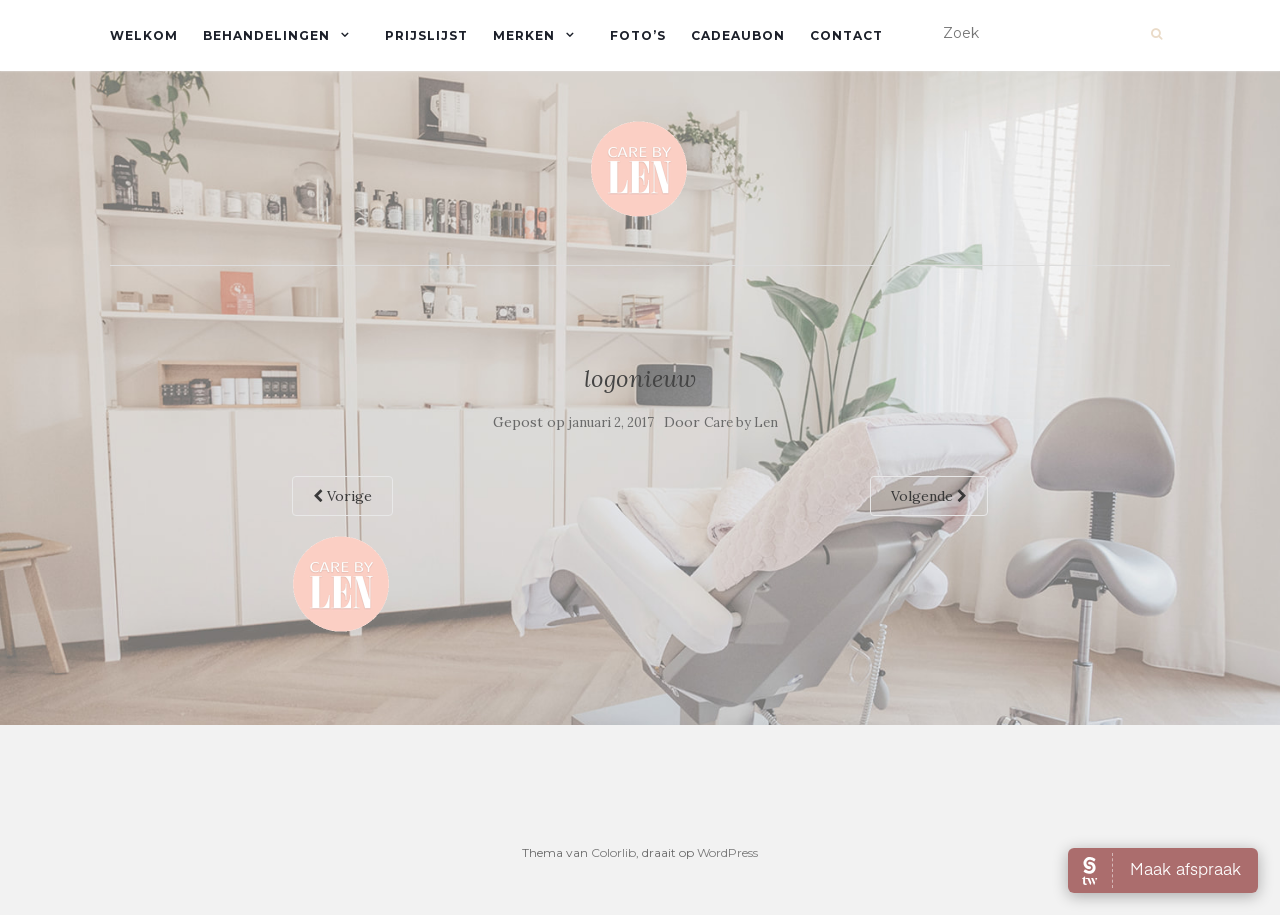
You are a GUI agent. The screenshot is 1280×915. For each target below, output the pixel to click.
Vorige (342, 496)
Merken (524, 35)
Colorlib (613, 852)
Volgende (929, 496)
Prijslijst (426, 35)
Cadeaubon (738, 35)
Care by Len (741, 422)
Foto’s (638, 35)
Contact (846, 35)
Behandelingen (266, 35)
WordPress (727, 852)
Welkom (144, 35)
